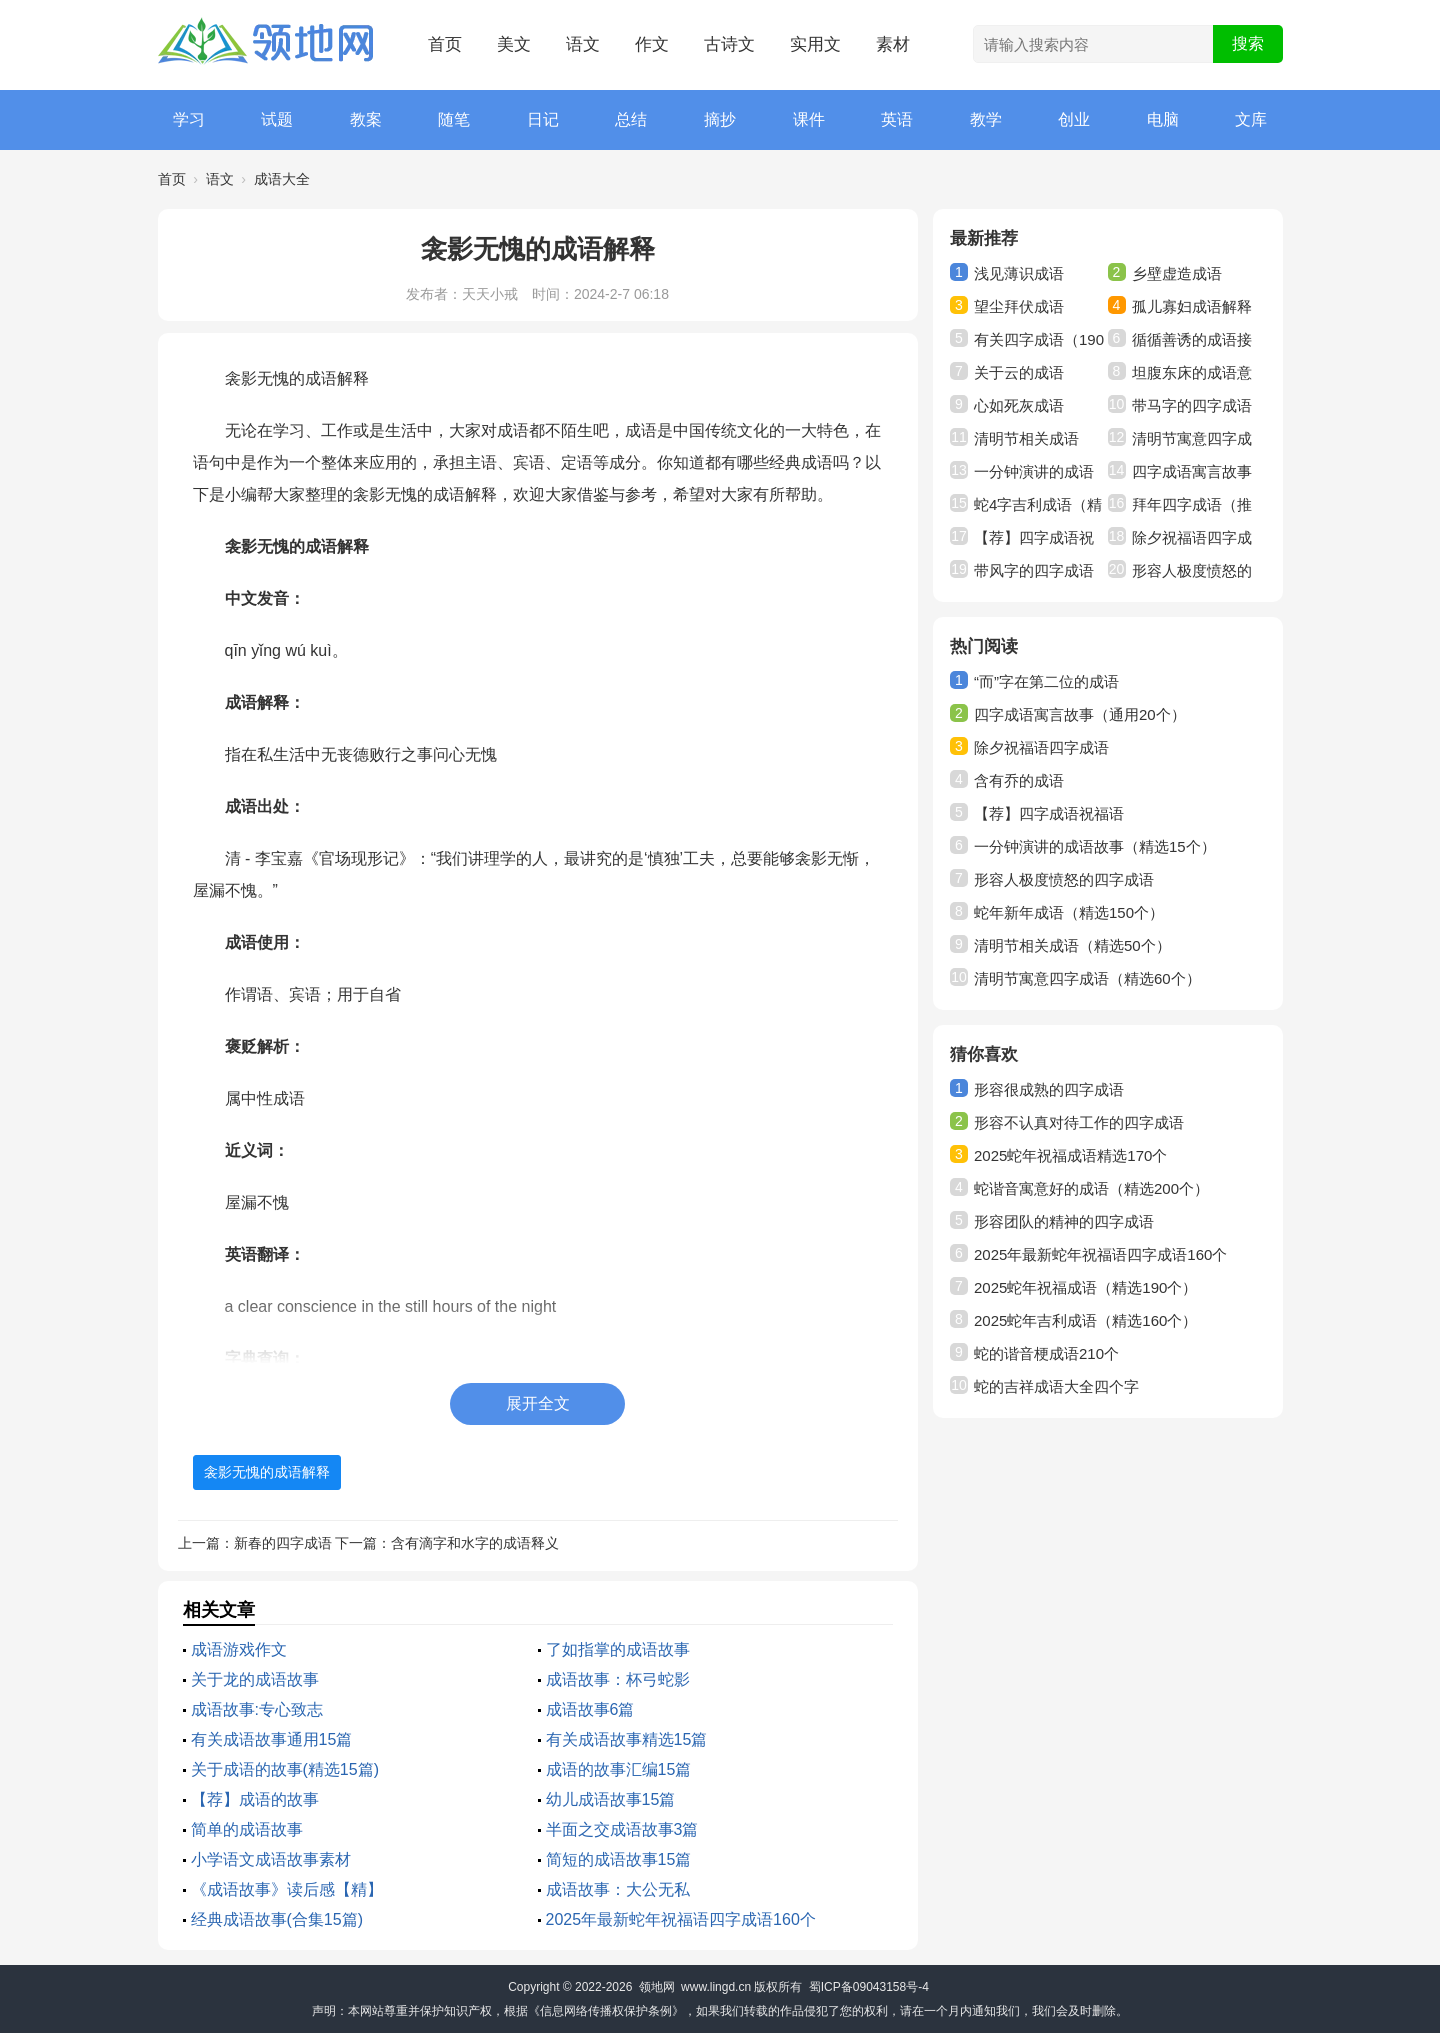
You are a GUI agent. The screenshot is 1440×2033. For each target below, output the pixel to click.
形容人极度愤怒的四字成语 (1064, 879)
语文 (583, 44)
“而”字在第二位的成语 (1046, 681)
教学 (986, 119)
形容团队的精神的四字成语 (1064, 1221)
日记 (543, 119)
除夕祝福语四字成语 (1041, 747)
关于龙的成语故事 (255, 1679)
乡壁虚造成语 (1177, 273)
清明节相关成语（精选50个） (1072, 945)
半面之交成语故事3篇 (622, 1829)
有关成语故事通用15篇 (272, 1739)
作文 (652, 44)
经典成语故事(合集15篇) (277, 1919)
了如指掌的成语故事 (618, 1649)
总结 (631, 119)
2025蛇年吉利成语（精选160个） (1085, 1320)
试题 (277, 119)
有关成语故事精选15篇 (627, 1739)
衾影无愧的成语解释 (267, 1472)
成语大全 (282, 179)
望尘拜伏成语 (1019, 306)
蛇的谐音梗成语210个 (1046, 1353)
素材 (893, 44)
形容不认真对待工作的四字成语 (1079, 1122)
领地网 (657, 1987)
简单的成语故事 (247, 1829)
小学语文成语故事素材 (271, 1859)
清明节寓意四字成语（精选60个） (1087, 978)
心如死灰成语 (1019, 405)
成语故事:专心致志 (257, 1709)
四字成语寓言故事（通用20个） (1080, 714)
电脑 (1163, 119)
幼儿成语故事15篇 (611, 1799)
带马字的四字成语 (1192, 405)
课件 (809, 119)
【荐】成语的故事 (255, 1799)
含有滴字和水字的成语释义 (475, 1543)
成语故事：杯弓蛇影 (618, 1679)
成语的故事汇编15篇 (619, 1769)
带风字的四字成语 (1034, 570)
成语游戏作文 (239, 1649)
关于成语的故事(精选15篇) (285, 1769)
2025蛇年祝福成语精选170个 (1070, 1155)
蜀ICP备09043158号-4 (869, 1987)
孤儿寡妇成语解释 (1192, 306)
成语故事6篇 (590, 1709)
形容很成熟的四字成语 (1049, 1089)
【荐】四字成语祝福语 (1049, 813)
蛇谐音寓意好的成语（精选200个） (1091, 1188)
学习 (189, 119)
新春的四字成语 (283, 1543)
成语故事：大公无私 (618, 1889)
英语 (897, 119)
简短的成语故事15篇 (619, 1859)
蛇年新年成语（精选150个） (1069, 912)
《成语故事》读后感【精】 (287, 1889)
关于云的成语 (1019, 372)
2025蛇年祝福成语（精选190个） (1085, 1287)
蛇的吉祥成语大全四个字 (1056, 1386)
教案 (366, 119)
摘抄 (720, 119)
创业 (1074, 119)
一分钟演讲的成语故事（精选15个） (1095, 846)
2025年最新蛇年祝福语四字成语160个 (681, 1919)
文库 (1251, 119)
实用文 (815, 44)
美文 (514, 44)
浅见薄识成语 (1019, 273)
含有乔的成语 (1019, 780)
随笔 (454, 119)
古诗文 (729, 44)
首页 (445, 44)
